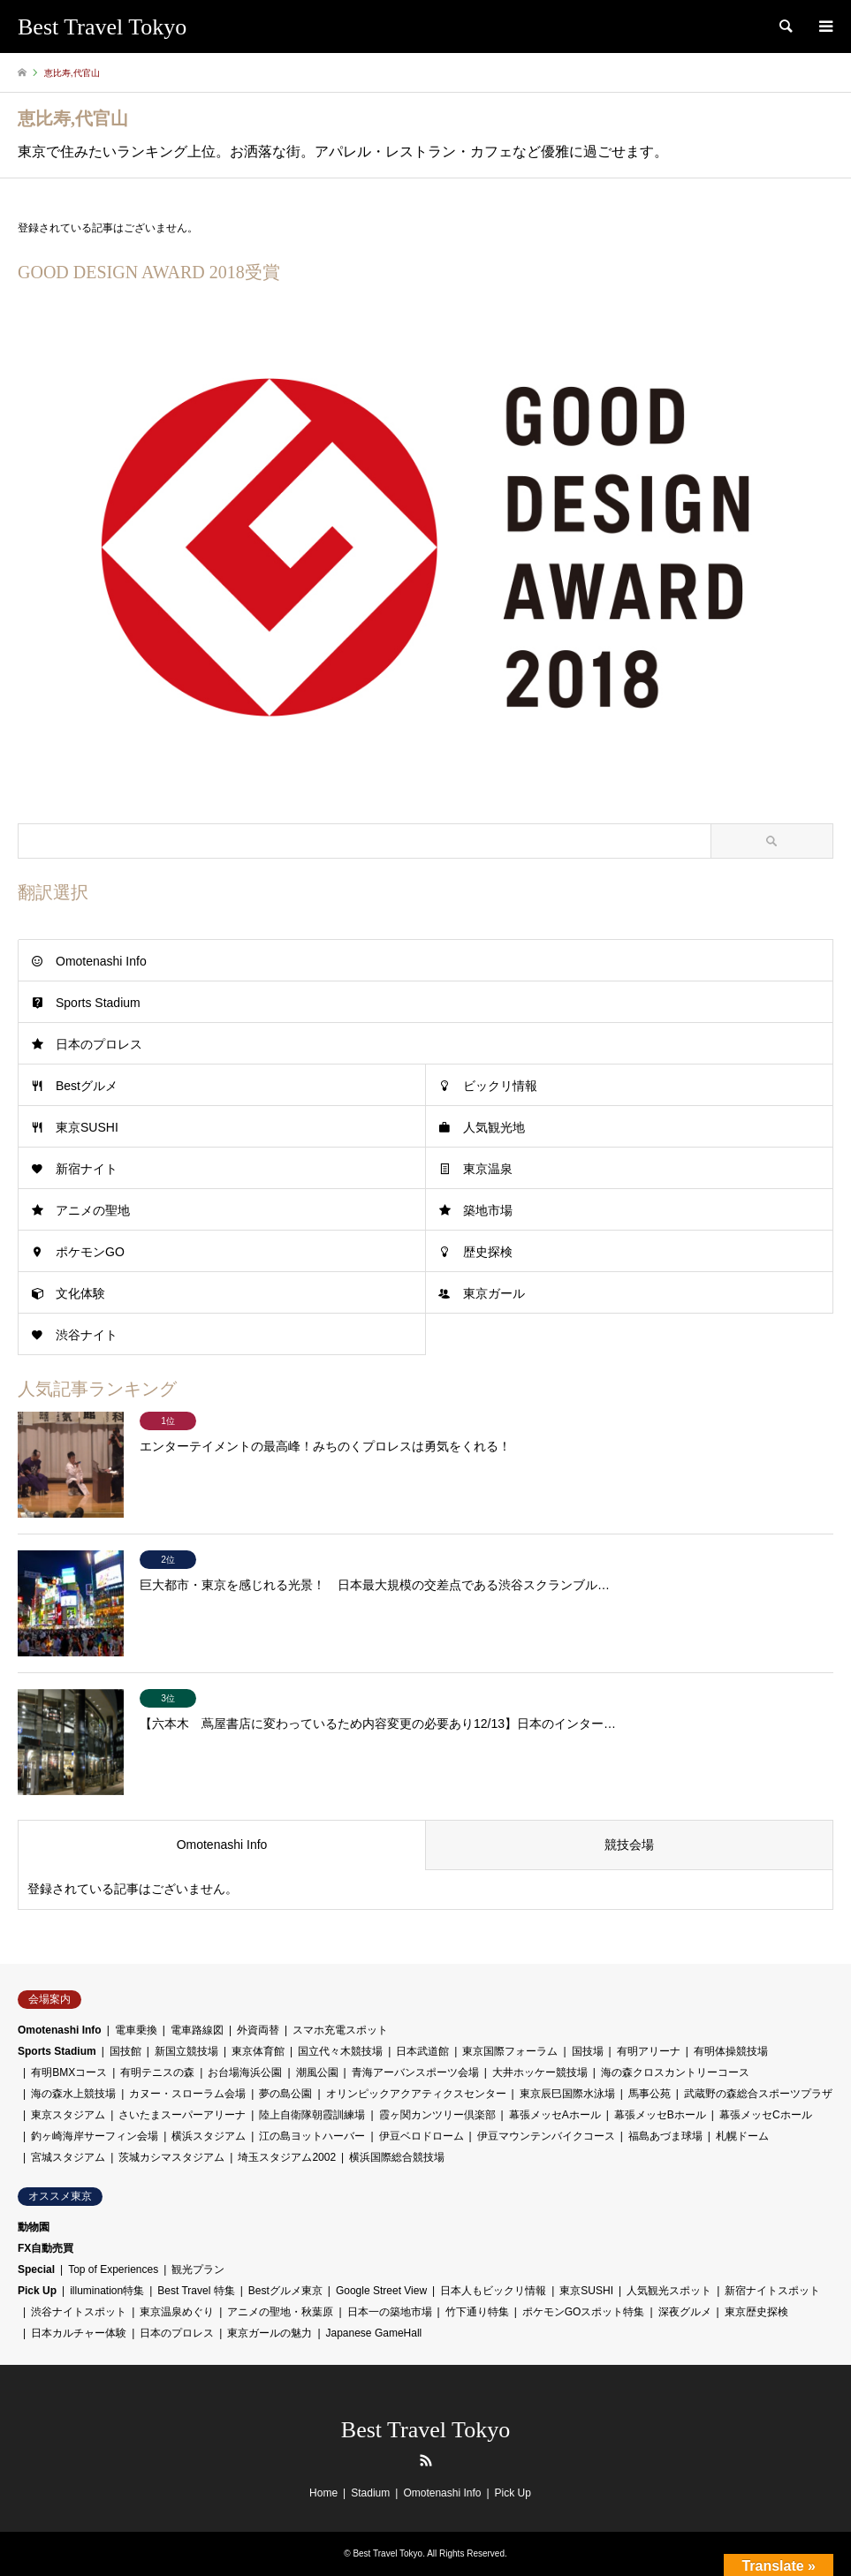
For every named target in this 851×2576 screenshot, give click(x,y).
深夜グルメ (684, 2312)
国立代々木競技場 (340, 2051)
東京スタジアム (68, 2115)
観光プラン (197, 2269)
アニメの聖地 (93, 1210)
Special (36, 2269)
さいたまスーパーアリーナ (182, 2115)
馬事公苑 (649, 2093)
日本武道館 (422, 2051)
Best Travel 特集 (195, 2290)
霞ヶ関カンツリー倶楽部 (437, 2115)
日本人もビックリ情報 (493, 2290)
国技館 (125, 2051)
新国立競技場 (186, 2051)
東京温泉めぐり (177, 2312)
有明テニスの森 (157, 2072)
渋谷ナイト (87, 1335)
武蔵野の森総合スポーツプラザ (758, 2093)
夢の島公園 (285, 2093)
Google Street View (381, 2290)
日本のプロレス (99, 1044)
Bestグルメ (87, 1086)
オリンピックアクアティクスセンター (416, 2093)
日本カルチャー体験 (78, 2333)
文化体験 (80, 1293)
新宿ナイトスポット (772, 2290)
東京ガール (494, 1293)
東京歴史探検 (756, 2312)
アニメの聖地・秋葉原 (280, 2312)
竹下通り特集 (477, 2312)
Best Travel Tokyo (425, 2430)
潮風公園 (317, 2072)
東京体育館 (258, 2051)
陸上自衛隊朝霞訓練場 (312, 2115)
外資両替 (258, 2030)
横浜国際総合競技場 (396, 2157)
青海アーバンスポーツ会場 (415, 2072)
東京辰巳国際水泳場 (567, 2093)
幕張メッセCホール (765, 2115)
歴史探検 (488, 1252)
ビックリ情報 (500, 1086)
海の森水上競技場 (73, 2093)
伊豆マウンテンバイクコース (546, 2136)
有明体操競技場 (731, 2051)
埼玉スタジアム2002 (287, 2157)
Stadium (370, 2493)
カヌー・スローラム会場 (187, 2093)
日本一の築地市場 (389, 2312)
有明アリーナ (648, 2051)
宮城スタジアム (68, 2157)
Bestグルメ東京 (285, 2290)
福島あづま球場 (665, 2136)
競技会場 (629, 1844)
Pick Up (37, 2290)
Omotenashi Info (101, 961)
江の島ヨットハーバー (312, 2136)
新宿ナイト (87, 1169)
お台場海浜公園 (245, 2072)
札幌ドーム (742, 2136)
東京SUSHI (87, 1127)
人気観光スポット (669, 2290)
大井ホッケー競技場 (540, 2072)
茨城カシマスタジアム (171, 2157)
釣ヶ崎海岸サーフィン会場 (94, 2136)
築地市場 (488, 1210)
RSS (426, 2460)
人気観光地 (494, 1127)
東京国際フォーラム (510, 2051)
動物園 (33, 2227)
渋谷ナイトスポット (78, 2312)
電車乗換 (136, 2030)
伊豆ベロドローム (421, 2136)
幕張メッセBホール (660, 2115)
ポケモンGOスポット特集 (583, 2312)
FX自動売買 (45, 2248)
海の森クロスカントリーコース (675, 2072)
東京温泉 (488, 1169)
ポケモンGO (90, 1252)
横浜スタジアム (208, 2136)
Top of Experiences (113, 2269)
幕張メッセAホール (555, 2115)
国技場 (588, 2051)
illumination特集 (107, 2290)
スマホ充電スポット (340, 2030)
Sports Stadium (98, 1003)
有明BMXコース (69, 2072)
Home (323, 2493)
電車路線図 (197, 2030)
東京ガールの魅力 (269, 2333)
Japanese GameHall (374, 2333)
